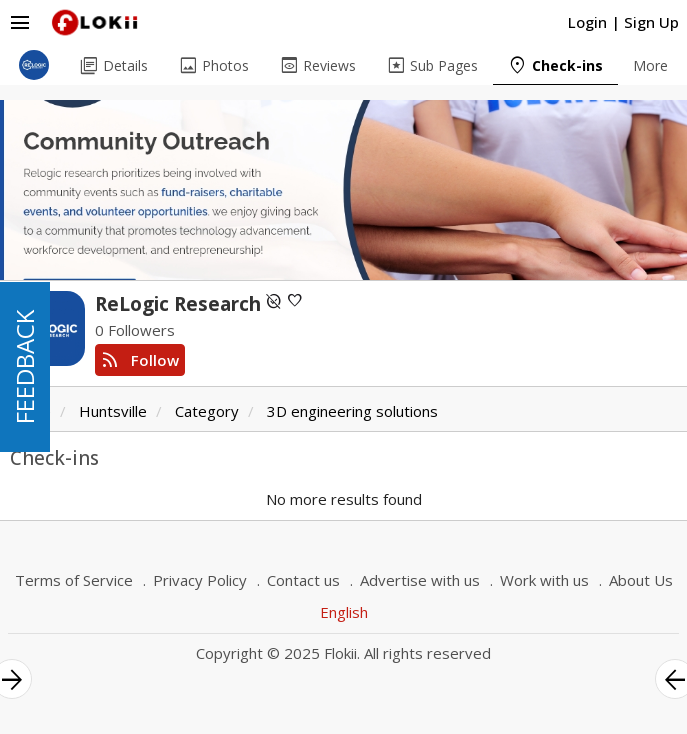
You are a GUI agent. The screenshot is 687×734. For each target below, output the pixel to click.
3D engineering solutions (352, 411)
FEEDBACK (24, 367)
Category (207, 411)
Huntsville (113, 411)
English (344, 612)
